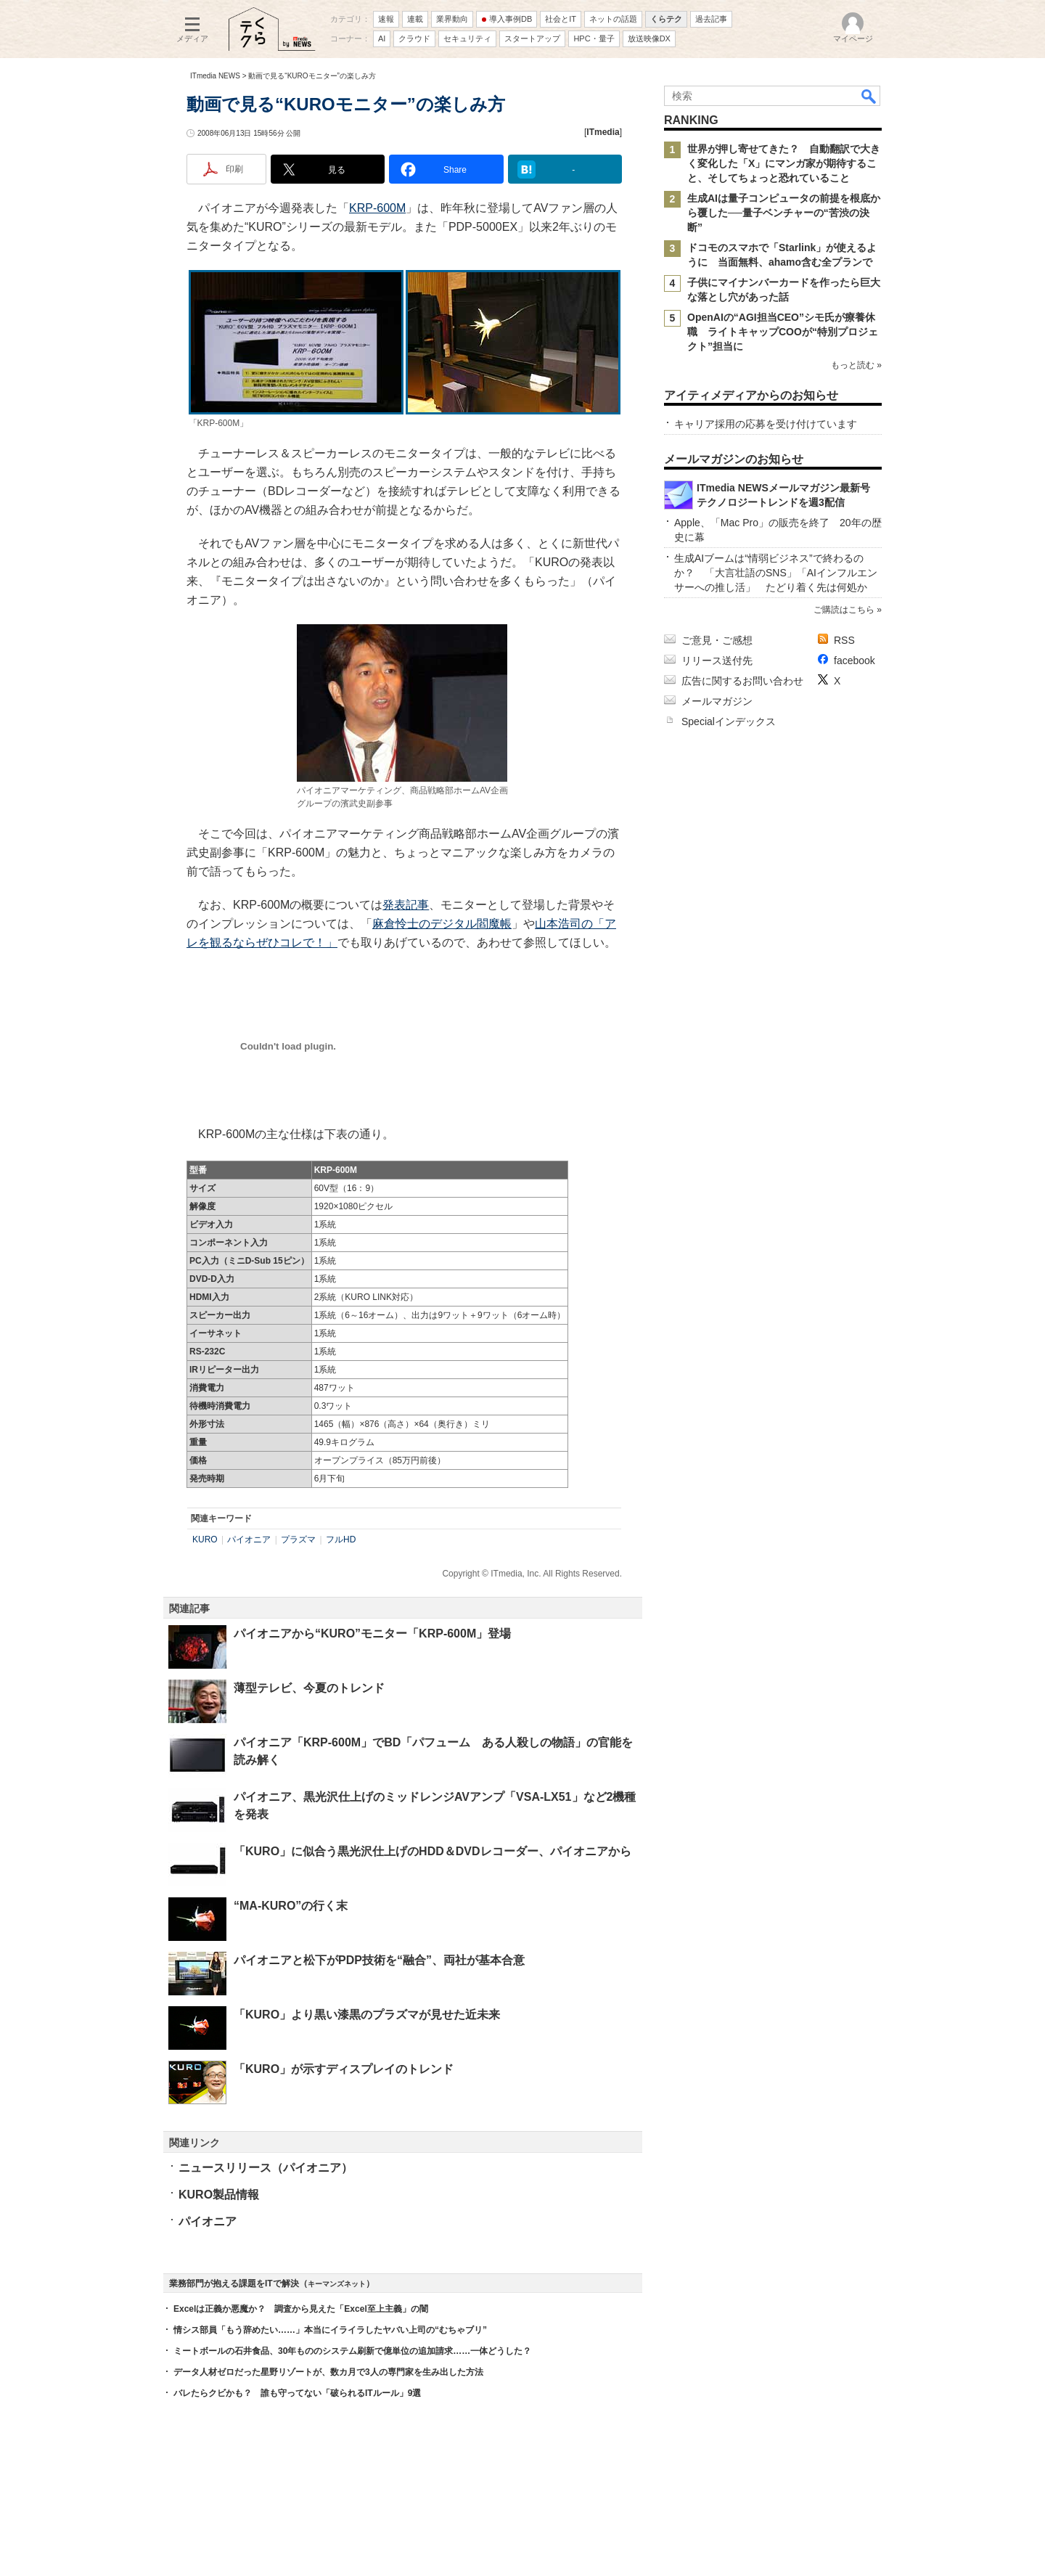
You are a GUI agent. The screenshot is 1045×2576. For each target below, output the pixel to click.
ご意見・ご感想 (717, 640)
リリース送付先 (717, 660)
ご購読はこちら (844, 610)
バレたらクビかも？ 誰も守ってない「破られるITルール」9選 (297, 2393)
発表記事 (405, 905)
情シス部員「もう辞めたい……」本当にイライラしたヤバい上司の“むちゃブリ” (330, 2330)
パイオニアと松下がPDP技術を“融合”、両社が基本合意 (379, 1960)
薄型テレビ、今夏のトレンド (309, 1688)
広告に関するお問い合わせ (742, 681)
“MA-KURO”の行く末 (291, 1906)
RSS (844, 640)
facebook (854, 660)
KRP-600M (377, 208)
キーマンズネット (337, 2284)
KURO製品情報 (219, 2194)
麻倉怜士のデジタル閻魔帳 (442, 923)
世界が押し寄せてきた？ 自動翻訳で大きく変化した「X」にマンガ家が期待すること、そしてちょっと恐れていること (783, 163)
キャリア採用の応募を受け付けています (765, 424)
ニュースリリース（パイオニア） (266, 2168)
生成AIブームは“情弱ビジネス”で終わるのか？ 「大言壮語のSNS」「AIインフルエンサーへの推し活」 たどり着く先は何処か (775, 572)
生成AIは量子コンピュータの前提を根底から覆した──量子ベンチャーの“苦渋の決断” (783, 212)
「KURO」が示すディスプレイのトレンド (344, 2069)
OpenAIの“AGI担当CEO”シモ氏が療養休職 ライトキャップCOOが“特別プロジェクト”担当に (782, 331)
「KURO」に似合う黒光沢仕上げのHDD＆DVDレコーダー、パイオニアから (432, 1851)
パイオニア (249, 1539)
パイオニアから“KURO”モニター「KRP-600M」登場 (372, 1633)
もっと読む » (856, 365)
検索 (869, 96)
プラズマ (298, 1539)
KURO (205, 1539)
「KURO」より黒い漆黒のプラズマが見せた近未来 (367, 2014)
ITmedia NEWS (215, 76)
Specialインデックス (728, 721)
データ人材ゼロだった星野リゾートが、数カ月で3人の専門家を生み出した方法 (328, 2372)
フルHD (341, 1539)
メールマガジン (717, 701)
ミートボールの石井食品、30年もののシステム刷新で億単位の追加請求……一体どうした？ (352, 2351)
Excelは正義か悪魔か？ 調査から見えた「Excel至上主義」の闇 (300, 2309)
